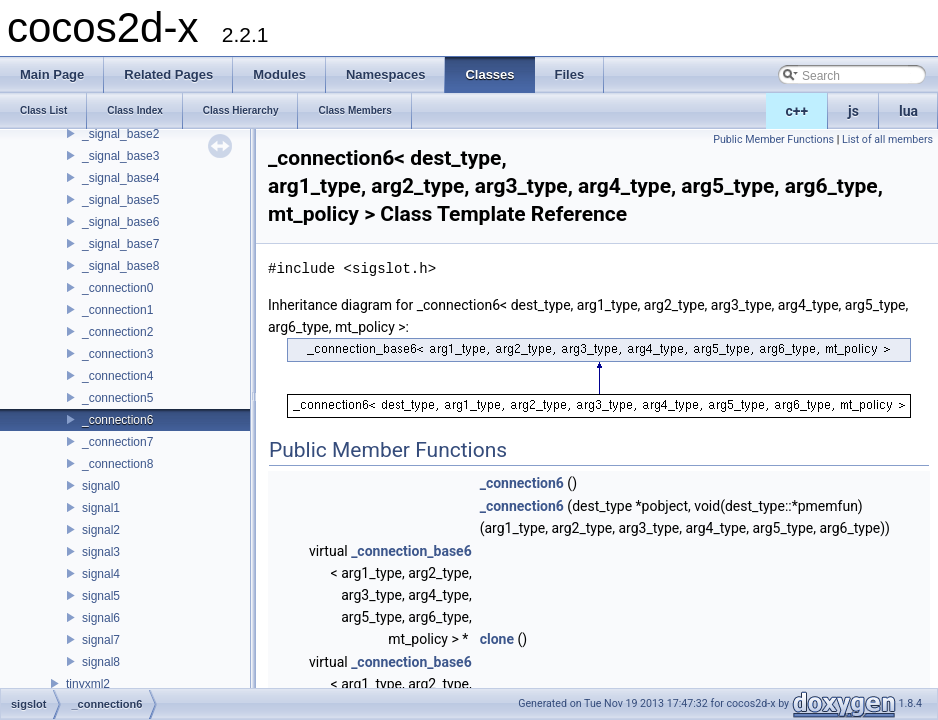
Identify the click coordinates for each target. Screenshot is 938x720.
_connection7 (117, 442)
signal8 (101, 662)
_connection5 (117, 398)
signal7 (101, 640)
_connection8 (117, 464)
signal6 (101, 618)
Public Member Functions (773, 139)
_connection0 (117, 288)
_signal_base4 (120, 178)
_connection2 (117, 332)
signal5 (101, 596)
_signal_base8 (120, 266)
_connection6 (117, 420)
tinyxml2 (88, 684)
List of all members (887, 139)
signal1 (101, 508)
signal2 (101, 530)
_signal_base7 (120, 244)
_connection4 (117, 376)
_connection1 (117, 310)
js (853, 111)
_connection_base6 (411, 551)
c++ (797, 111)
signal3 (101, 552)
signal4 (101, 574)
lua (908, 111)
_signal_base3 (120, 156)
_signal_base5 (120, 200)
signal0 (101, 486)
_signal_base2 (120, 134)
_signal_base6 (120, 222)
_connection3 (117, 354)
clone (497, 639)
